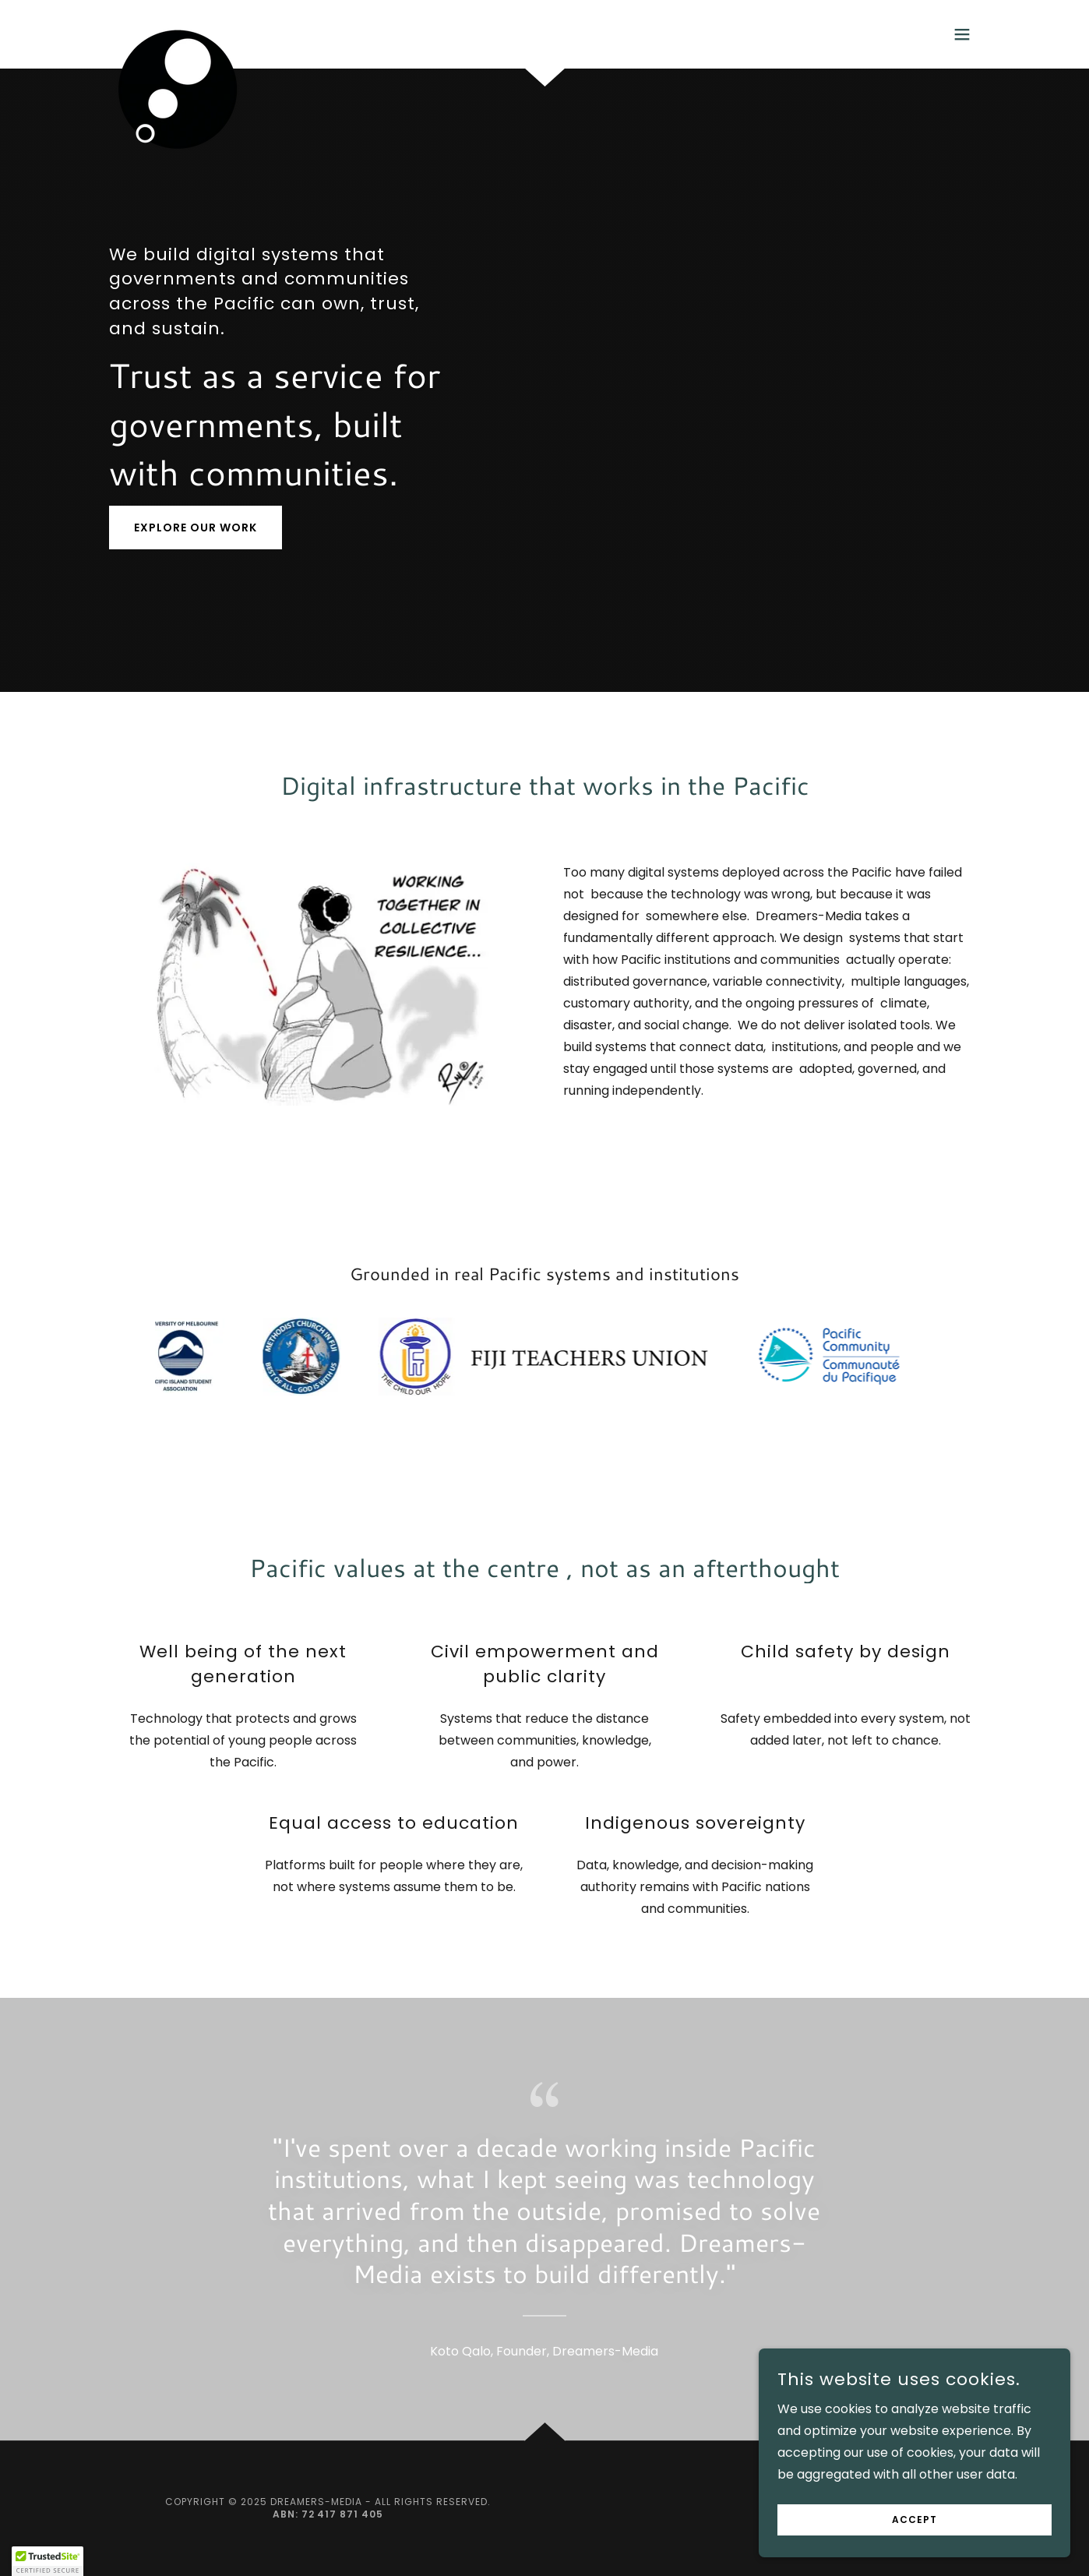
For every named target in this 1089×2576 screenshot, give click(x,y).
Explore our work (195, 527)
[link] (177, 31)
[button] (962, 34)
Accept (914, 2519)
